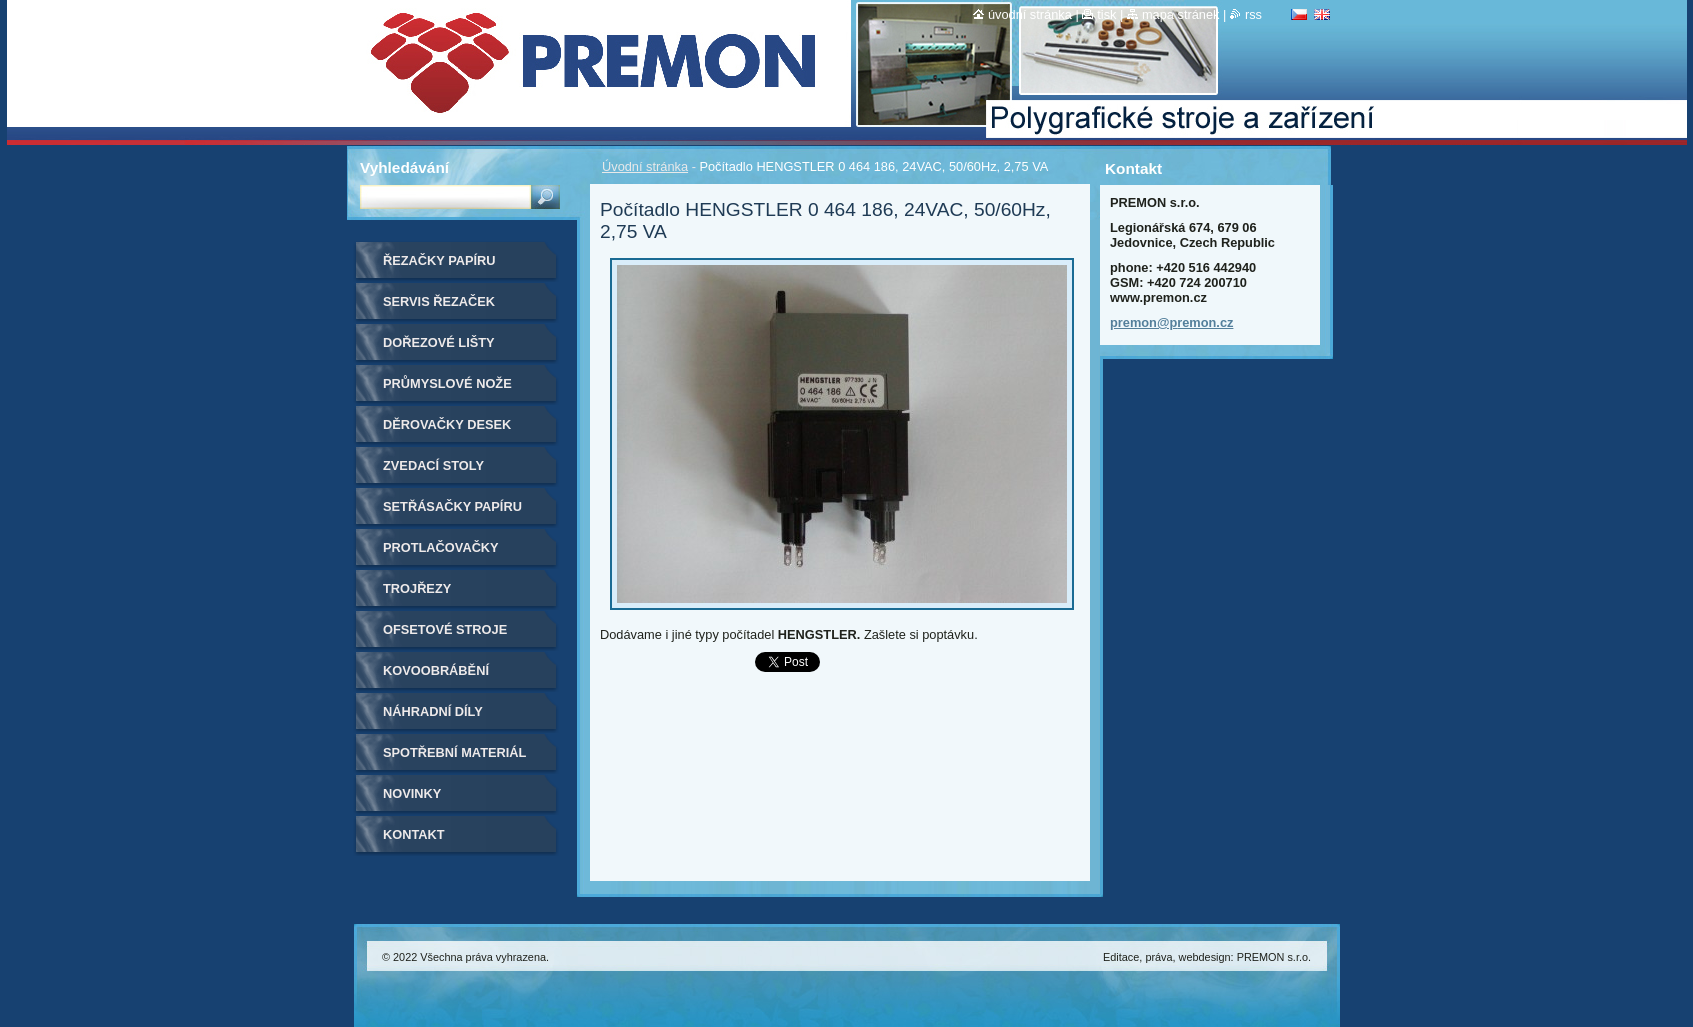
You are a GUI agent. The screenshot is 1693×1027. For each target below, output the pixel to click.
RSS (1253, 14)
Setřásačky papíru (452, 506)
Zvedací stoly (433, 465)
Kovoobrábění (436, 670)
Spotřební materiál (454, 752)
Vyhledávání (404, 167)
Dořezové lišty (439, 342)
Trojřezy (417, 588)
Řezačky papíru (439, 260)
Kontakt (414, 834)
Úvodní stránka (645, 166)
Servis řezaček (439, 301)
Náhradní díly (433, 711)
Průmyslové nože (447, 383)
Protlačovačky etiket (441, 554)
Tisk (1106, 14)
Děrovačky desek (447, 424)
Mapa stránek (1181, 14)
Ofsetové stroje (445, 629)
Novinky (412, 793)
